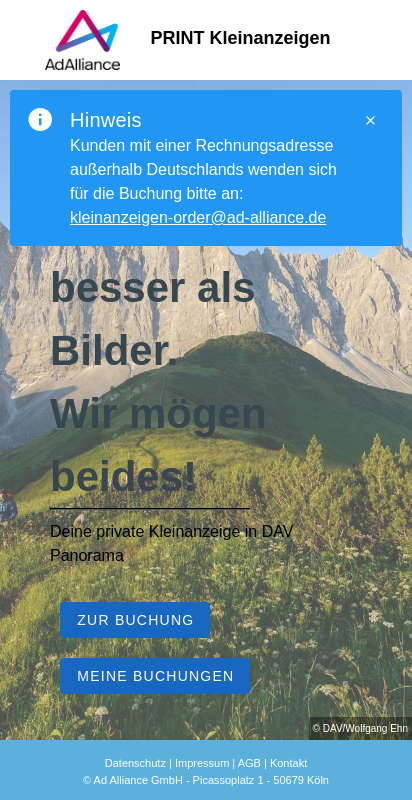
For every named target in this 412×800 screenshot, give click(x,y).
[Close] (370, 120)
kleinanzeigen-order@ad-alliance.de (198, 217)
